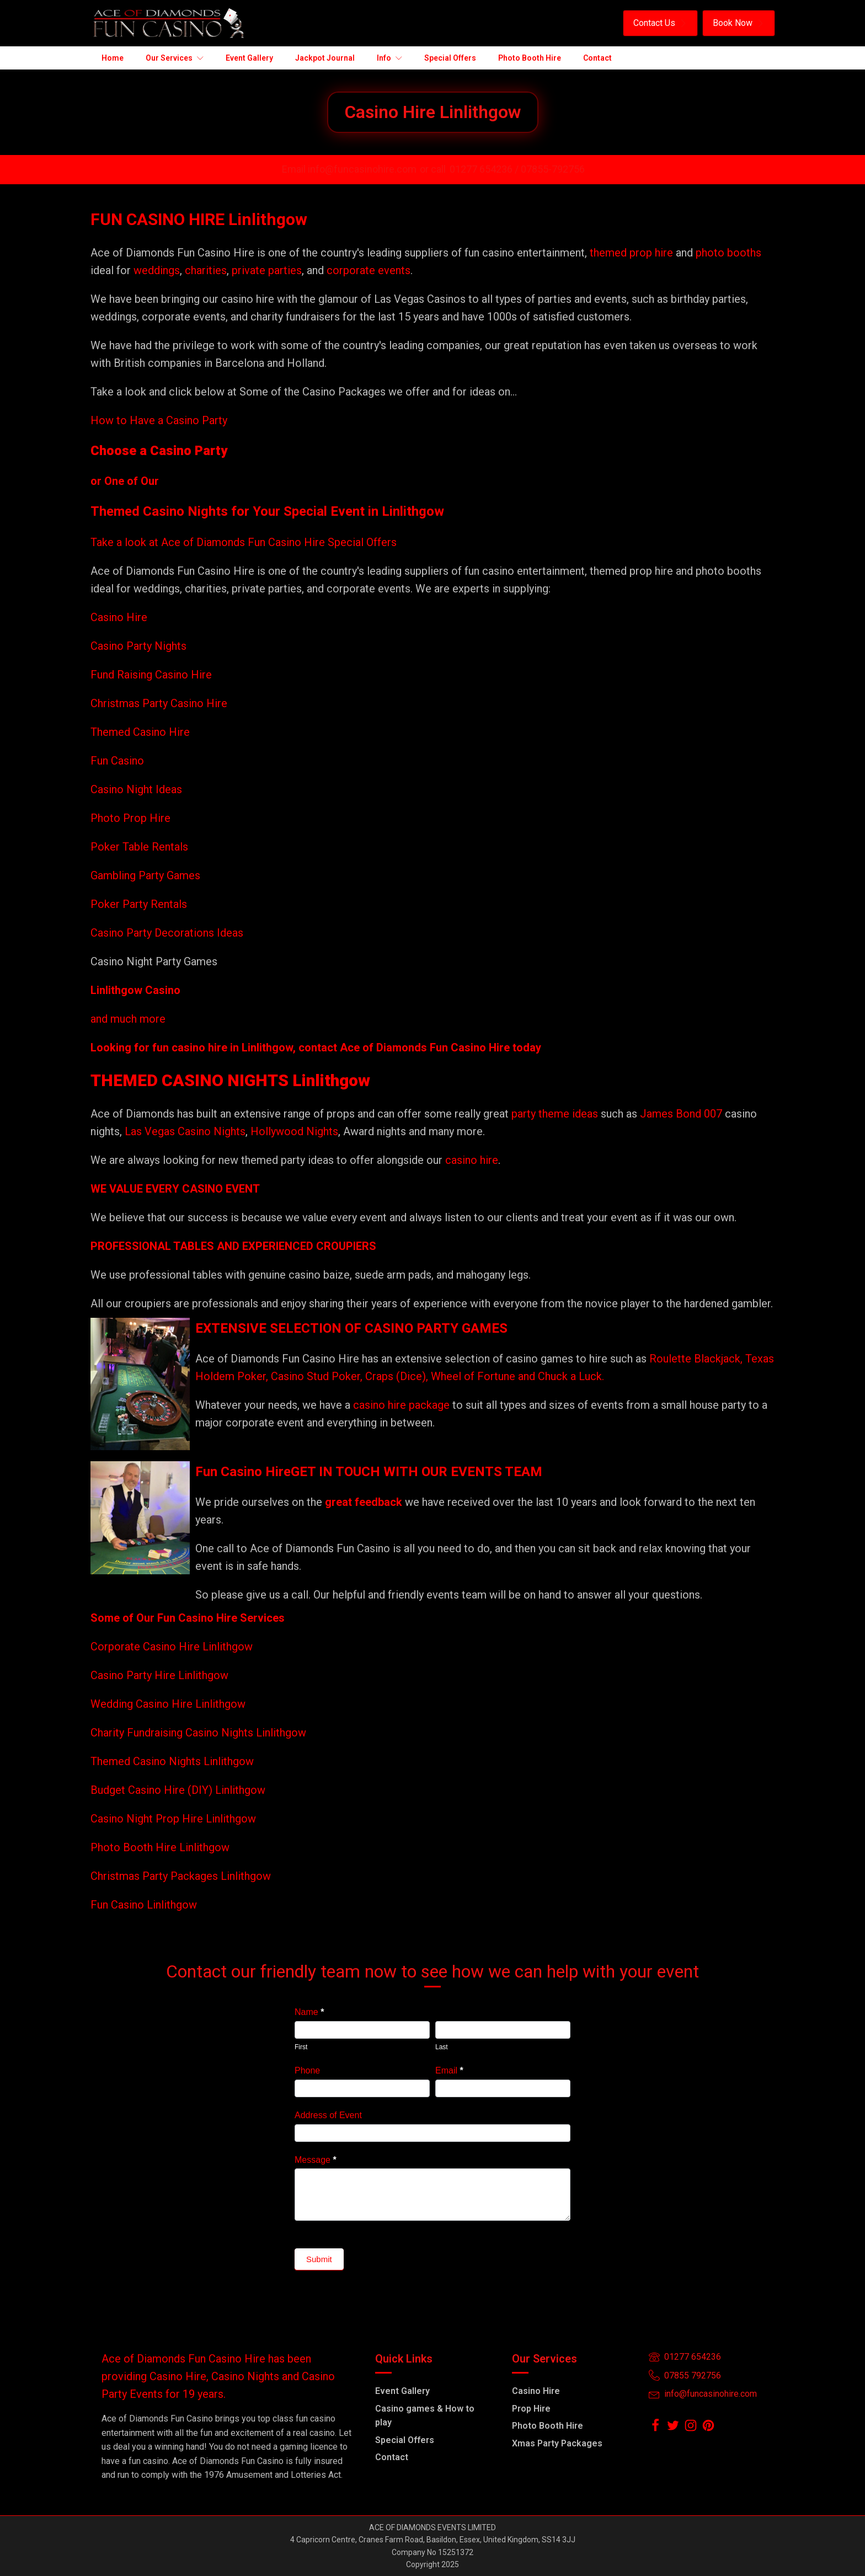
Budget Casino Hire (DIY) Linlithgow (177, 1790)
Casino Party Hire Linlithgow (159, 1675)
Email (449, 2070)
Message (316, 2160)
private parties (267, 270)
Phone (307, 2070)
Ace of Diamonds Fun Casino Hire (425, 1047)
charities (206, 270)
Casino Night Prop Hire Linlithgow (173, 1818)
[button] (660, 23)
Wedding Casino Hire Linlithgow (167, 1704)
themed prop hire (631, 252)
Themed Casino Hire (140, 732)
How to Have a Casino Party (158, 420)
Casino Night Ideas (136, 789)
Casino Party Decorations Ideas (166, 932)
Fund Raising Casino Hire (151, 674)
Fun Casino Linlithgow (143, 1904)
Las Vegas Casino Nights (185, 1131)
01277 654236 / (485, 169)
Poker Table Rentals (139, 846)
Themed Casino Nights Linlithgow (172, 1761)
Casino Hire (118, 617)
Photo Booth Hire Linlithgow (159, 1847)
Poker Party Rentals (138, 904)
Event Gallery (402, 2391)
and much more (127, 1018)
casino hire (471, 1160)
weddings (157, 270)
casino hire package (401, 1405)
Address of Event (328, 2115)
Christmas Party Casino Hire (158, 703)
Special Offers (404, 2440)
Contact (391, 2457)
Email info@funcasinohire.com (349, 169)
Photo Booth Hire (547, 2425)
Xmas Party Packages (557, 2443)
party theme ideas (556, 1113)
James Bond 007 (682, 1113)
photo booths (728, 252)
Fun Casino (117, 760)
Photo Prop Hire (130, 818)
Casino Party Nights (138, 646)
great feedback (363, 1502)
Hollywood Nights (293, 1131)
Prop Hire (531, 2408)
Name (309, 2012)
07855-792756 (553, 169)
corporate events (368, 270)
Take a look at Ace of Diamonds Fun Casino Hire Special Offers (243, 542)
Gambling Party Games (145, 875)
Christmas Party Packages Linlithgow (180, 1876)
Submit (319, 2259)
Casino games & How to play (424, 2415)
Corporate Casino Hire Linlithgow (171, 1646)
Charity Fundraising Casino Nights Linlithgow (198, 1732)
